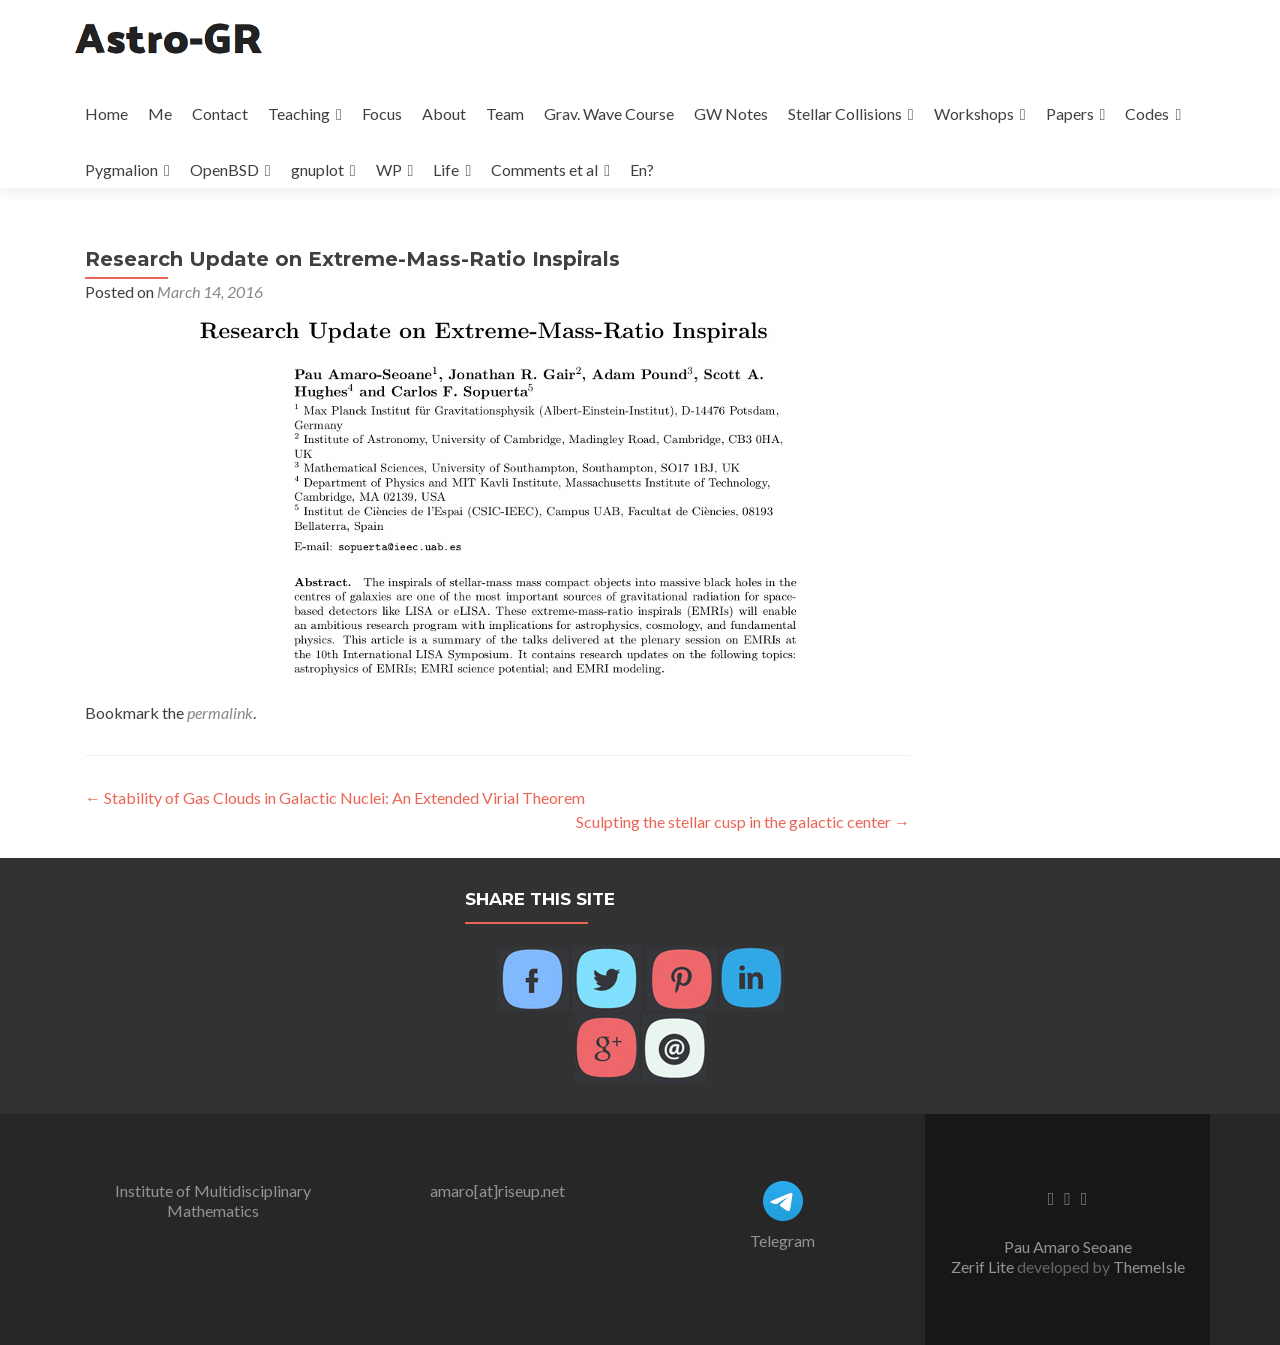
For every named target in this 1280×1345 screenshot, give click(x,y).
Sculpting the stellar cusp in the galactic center (743, 821)
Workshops (974, 113)
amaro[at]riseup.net (497, 1190)
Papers (1070, 113)
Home (106, 113)
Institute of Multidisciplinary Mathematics (213, 1200)
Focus (382, 113)
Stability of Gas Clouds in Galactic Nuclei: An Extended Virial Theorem (335, 797)
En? (642, 169)
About (444, 113)
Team (505, 113)
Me (160, 113)
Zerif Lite (984, 1266)
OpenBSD (224, 169)
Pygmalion (121, 169)
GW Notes (731, 113)
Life (446, 169)
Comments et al (544, 169)
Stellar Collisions (845, 113)
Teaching (299, 113)
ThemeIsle (1149, 1266)
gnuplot (317, 169)
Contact (220, 113)
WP (389, 169)
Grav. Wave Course (609, 113)
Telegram (782, 1240)
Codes (1147, 113)
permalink (220, 712)
